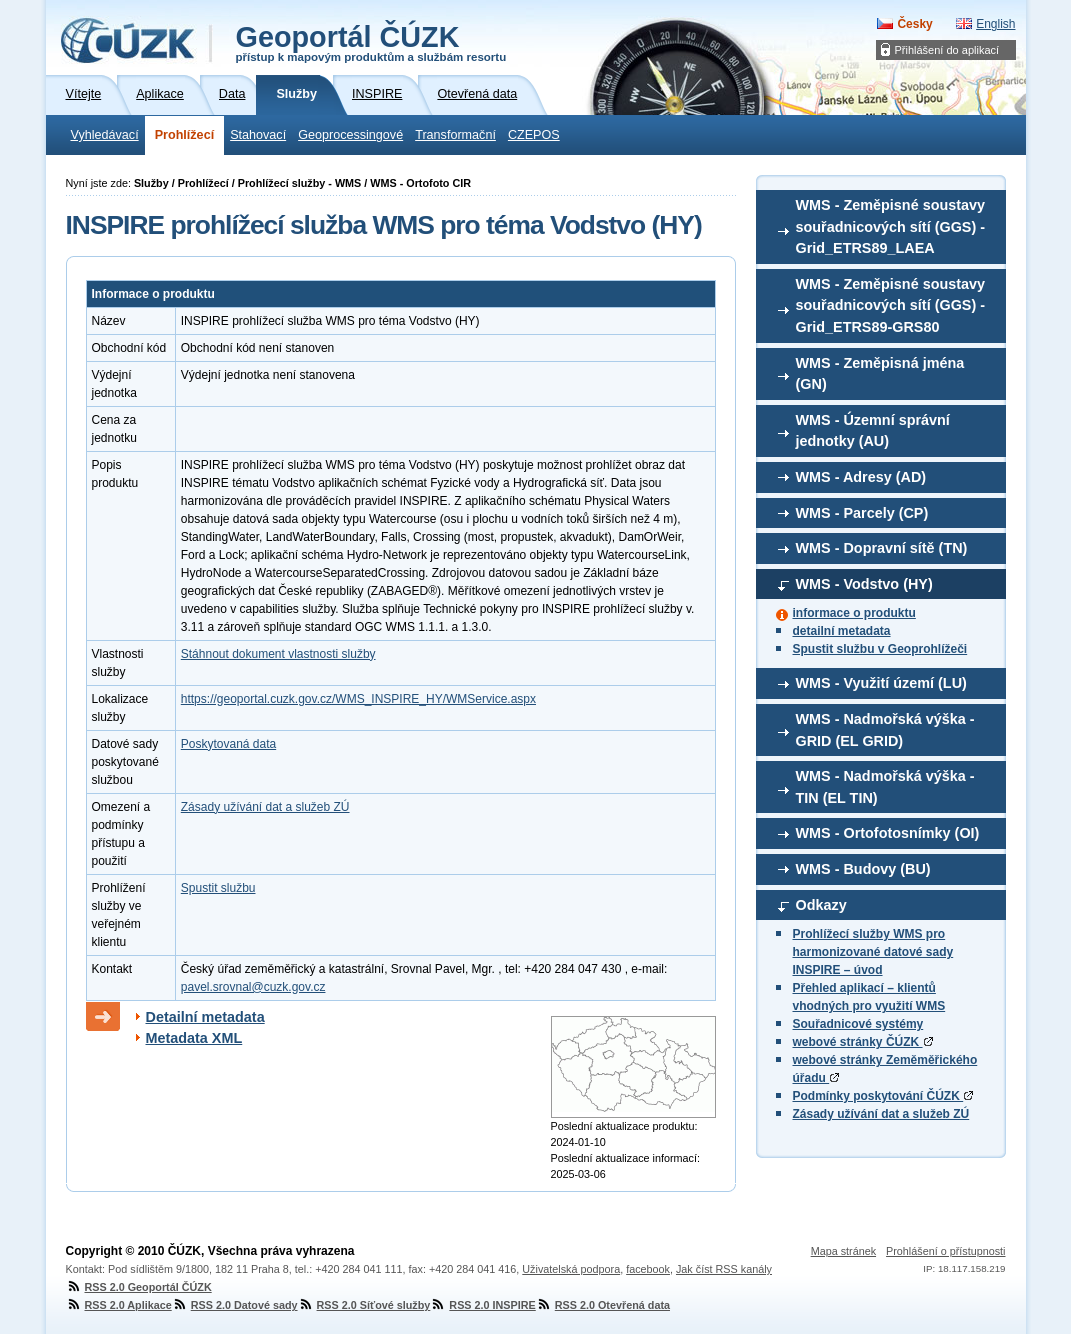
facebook (648, 1269)
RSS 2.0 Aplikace (119, 1305)
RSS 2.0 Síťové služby (364, 1305)
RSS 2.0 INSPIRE (482, 1305)
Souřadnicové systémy (858, 1024)
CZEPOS (534, 135)
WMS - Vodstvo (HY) (864, 584)
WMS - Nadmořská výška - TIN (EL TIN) (885, 787)
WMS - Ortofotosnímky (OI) (888, 833)
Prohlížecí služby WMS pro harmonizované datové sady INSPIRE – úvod (873, 952)
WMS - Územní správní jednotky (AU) (873, 431)
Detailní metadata (205, 1017)
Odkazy (821, 905)
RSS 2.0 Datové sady (235, 1305)
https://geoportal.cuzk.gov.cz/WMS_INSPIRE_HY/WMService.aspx (358, 699)
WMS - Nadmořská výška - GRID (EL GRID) (885, 730)
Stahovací (258, 135)
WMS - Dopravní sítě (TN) (882, 548)
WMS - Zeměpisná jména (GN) (880, 374)
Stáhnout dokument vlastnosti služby (278, 654)
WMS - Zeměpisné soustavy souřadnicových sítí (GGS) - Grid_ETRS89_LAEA (891, 226)
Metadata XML (194, 1038)
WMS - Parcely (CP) (862, 513)
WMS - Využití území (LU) (881, 683)
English (995, 24)
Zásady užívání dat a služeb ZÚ (881, 1114)
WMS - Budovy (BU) (863, 869)
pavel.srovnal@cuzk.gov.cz (253, 987)
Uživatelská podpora (571, 1269)
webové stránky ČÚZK (863, 1042)
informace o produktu (854, 613)
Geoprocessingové (350, 135)
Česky (914, 24)
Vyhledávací (105, 135)
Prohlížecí (185, 135)
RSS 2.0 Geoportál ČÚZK (139, 1287)
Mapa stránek (843, 1251)
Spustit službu (218, 888)
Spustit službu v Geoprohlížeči (880, 649)
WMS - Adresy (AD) (861, 477)
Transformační (455, 135)
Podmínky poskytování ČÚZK (883, 1096)
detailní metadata (842, 631)
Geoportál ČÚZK (371, 42)
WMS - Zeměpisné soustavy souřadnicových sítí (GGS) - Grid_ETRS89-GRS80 (891, 305)
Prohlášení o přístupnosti (945, 1251)
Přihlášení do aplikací (947, 50)
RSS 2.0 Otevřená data (603, 1305)
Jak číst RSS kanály (724, 1269)
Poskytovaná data (228, 744)
